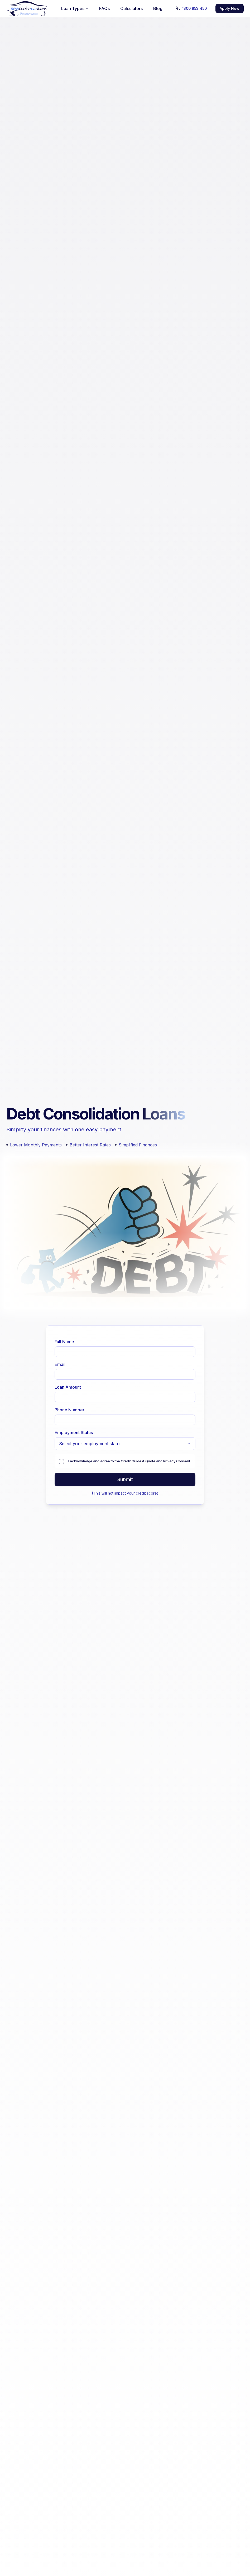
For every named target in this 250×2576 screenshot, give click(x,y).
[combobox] (125, 1443)
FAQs (104, 8)
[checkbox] (61, 1461)
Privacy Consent (176, 1461)
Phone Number (69, 1409)
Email (60, 1364)
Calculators (131, 8)
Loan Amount (68, 1387)
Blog (157, 8)
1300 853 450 (191, 8)
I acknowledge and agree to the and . (129, 1461)
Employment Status (74, 1432)
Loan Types (75, 8)
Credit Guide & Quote (138, 1461)
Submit (125, 1479)
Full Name (64, 1341)
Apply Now (229, 8)
